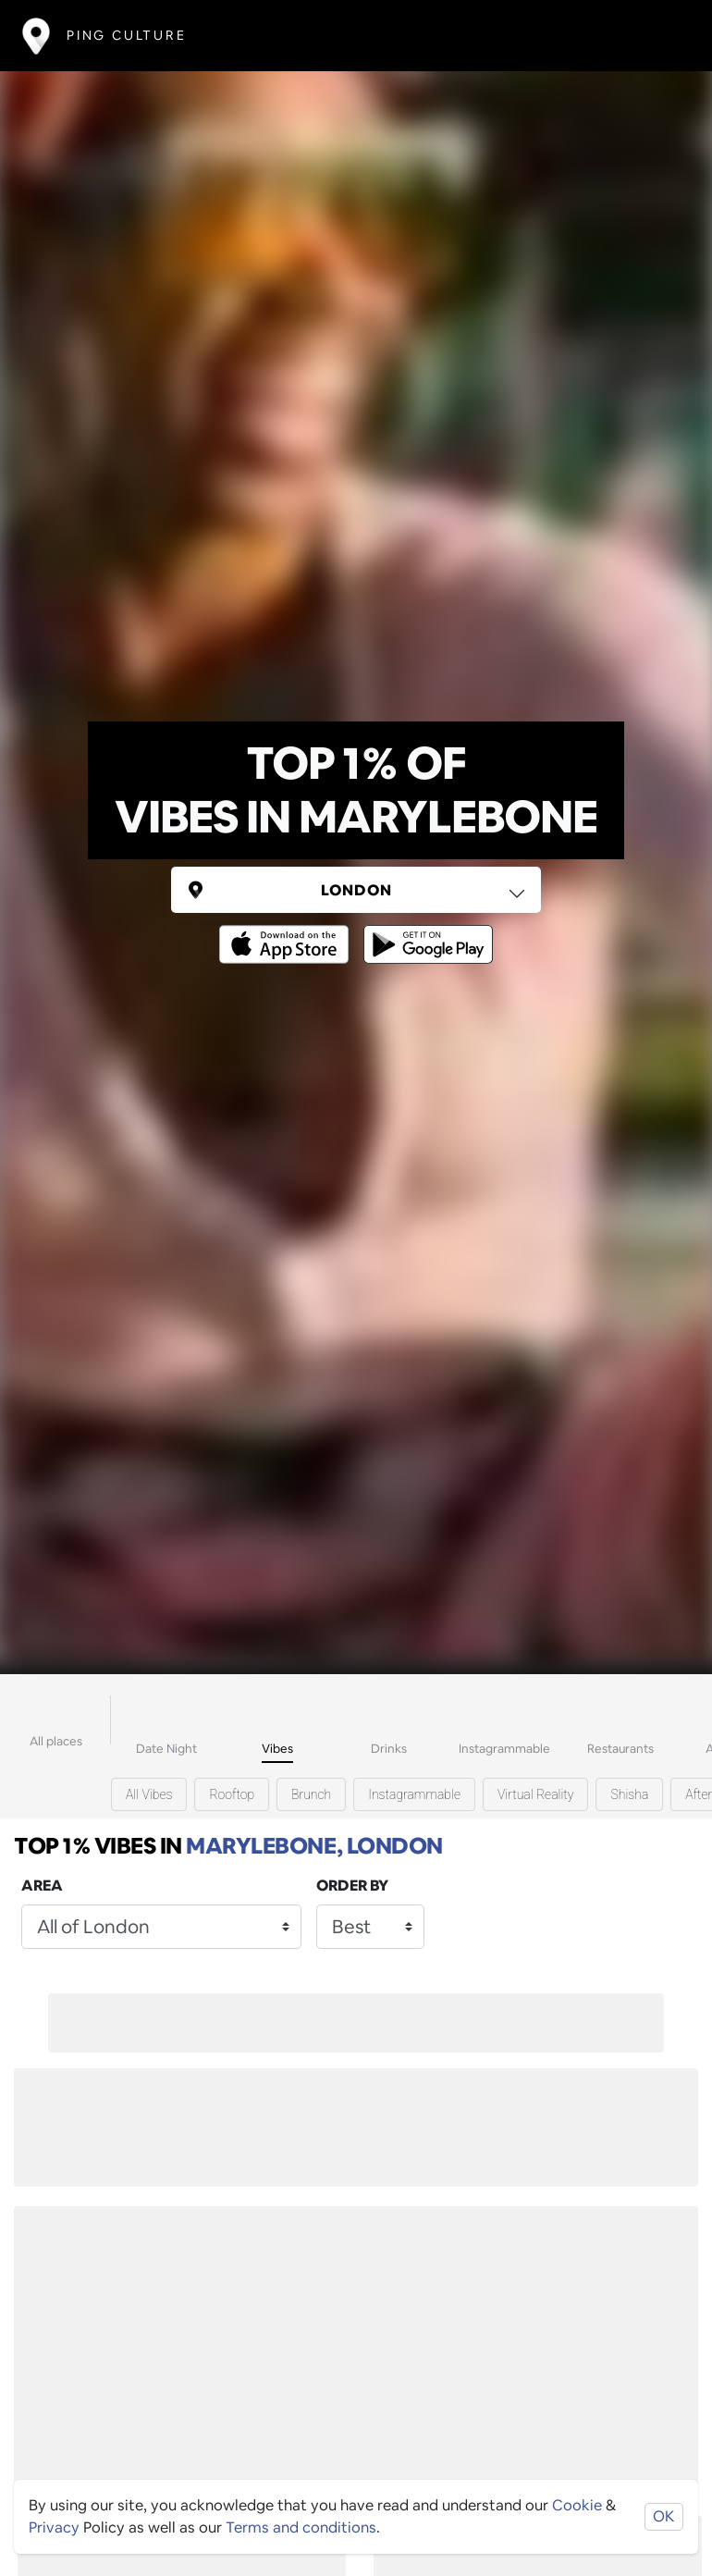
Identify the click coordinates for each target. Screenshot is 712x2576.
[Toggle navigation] (662, 35)
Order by (352, 1885)
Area (42, 1885)
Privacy (54, 2527)
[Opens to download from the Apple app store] (287, 931)
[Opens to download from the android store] (424, 931)
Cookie (577, 2505)
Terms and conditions (301, 2527)
